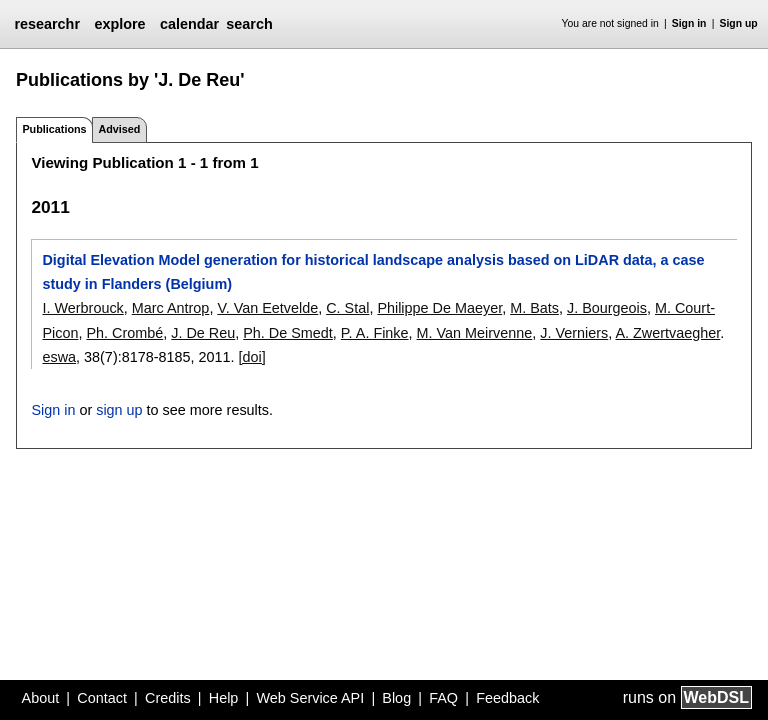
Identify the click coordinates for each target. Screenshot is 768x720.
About (41, 698)
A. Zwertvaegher (667, 333)
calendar (189, 24)
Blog (396, 698)
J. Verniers (574, 333)
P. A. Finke (375, 333)
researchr (47, 24)
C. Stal (347, 308)
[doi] (252, 357)
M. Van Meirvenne (475, 333)
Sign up (739, 23)
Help (224, 698)
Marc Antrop (171, 308)
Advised (119, 129)
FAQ (443, 698)
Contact (102, 698)
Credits (168, 698)
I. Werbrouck (82, 308)
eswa (59, 357)
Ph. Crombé (124, 333)
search (249, 24)
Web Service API (310, 698)
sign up (119, 410)
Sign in (689, 23)
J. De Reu (203, 333)
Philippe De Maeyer (439, 308)
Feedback (507, 698)
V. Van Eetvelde (267, 308)
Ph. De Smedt (288, 333)
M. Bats (534, 308)
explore (119, 24)
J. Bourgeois (607, 308)
